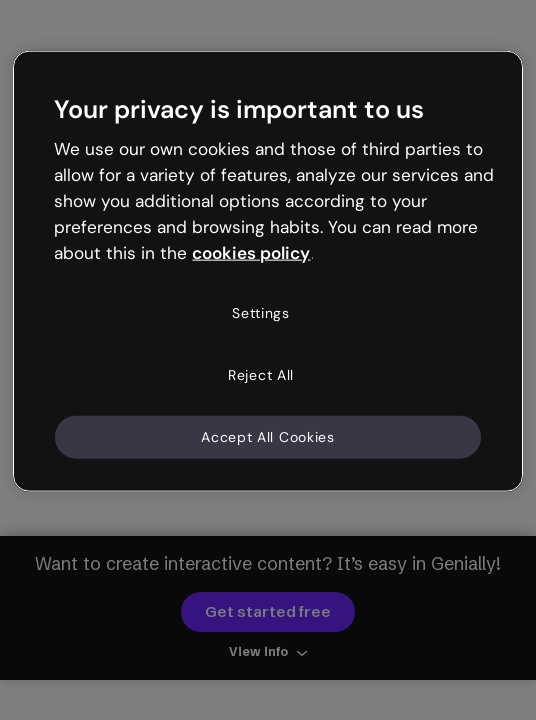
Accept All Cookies (268, 436)
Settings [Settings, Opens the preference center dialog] (261, 313)
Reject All (261, 375)
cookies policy (251, 252)
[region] (267, 271)
